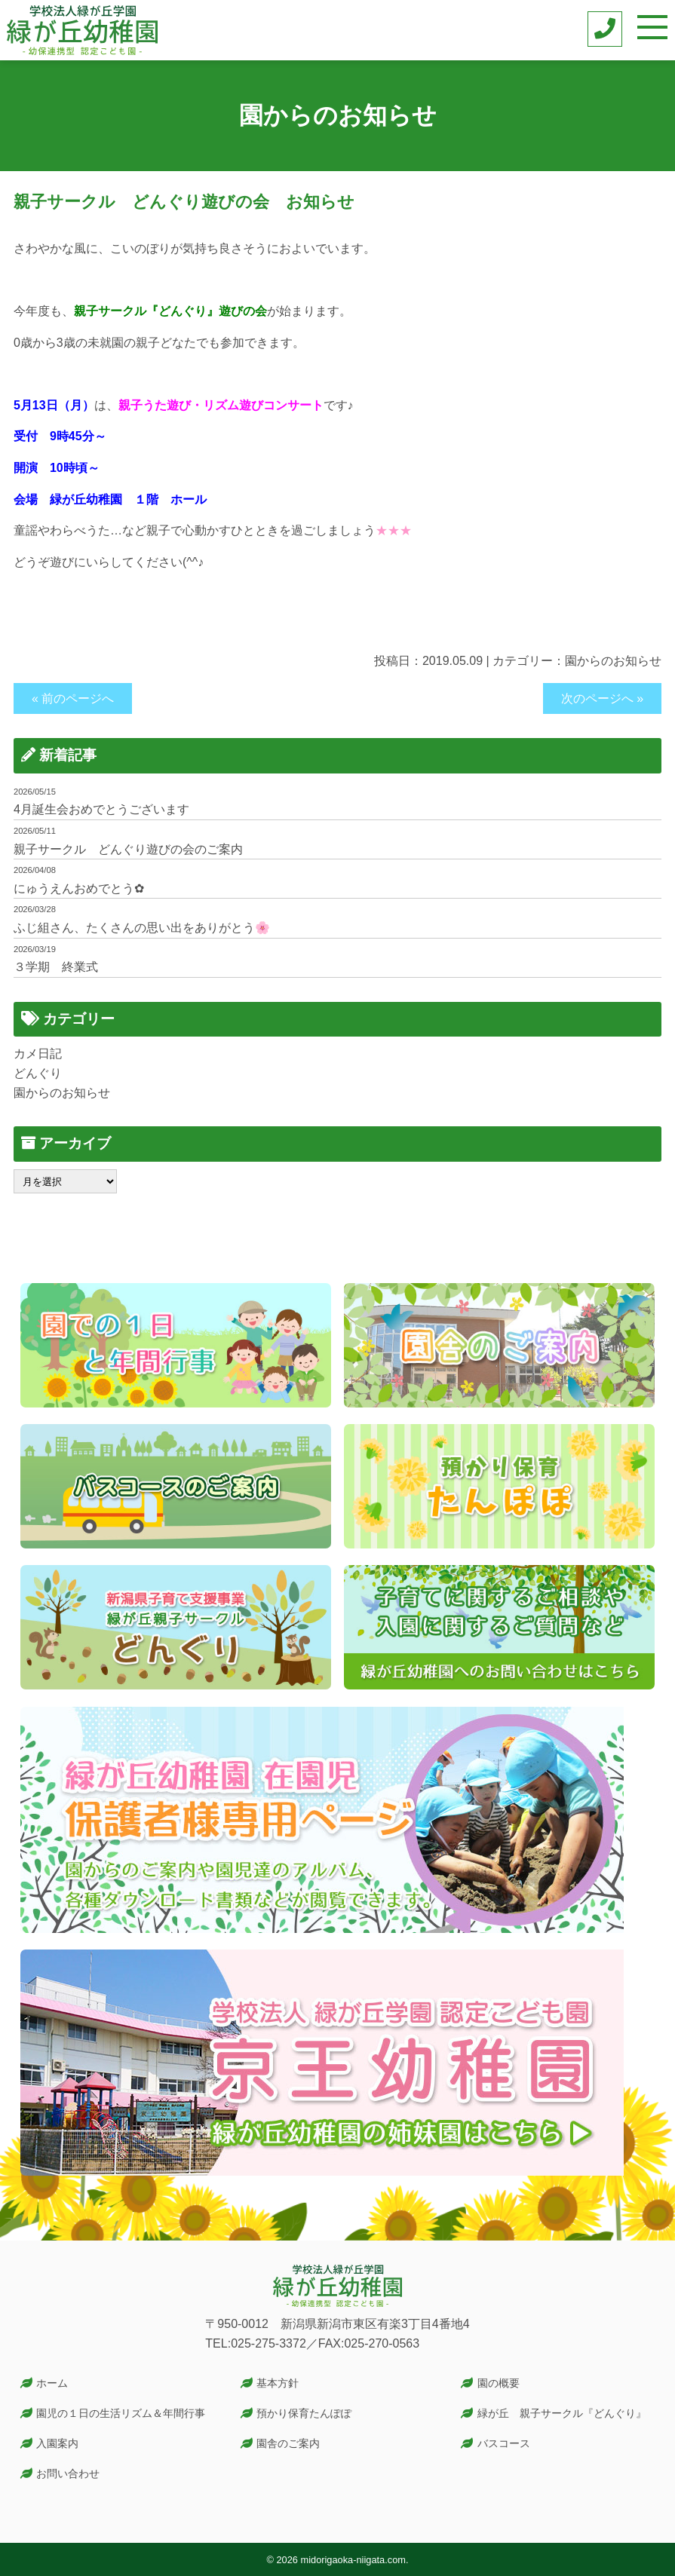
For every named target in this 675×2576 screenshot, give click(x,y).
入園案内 (57, 2443)
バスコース (503, 2443)
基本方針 (277, 2383)
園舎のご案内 (288, 2443)
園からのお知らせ (613, 660)
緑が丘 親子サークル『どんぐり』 (561, 2413)
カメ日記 (38, 1053)
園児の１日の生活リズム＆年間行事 (120, 2413)
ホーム (52, 2383)
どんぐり (38, 1073)
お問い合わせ (68, 2473)
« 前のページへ (73, 698)
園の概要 (498, 2383)
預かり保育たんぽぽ (303, 2413)
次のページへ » (602, 698)
